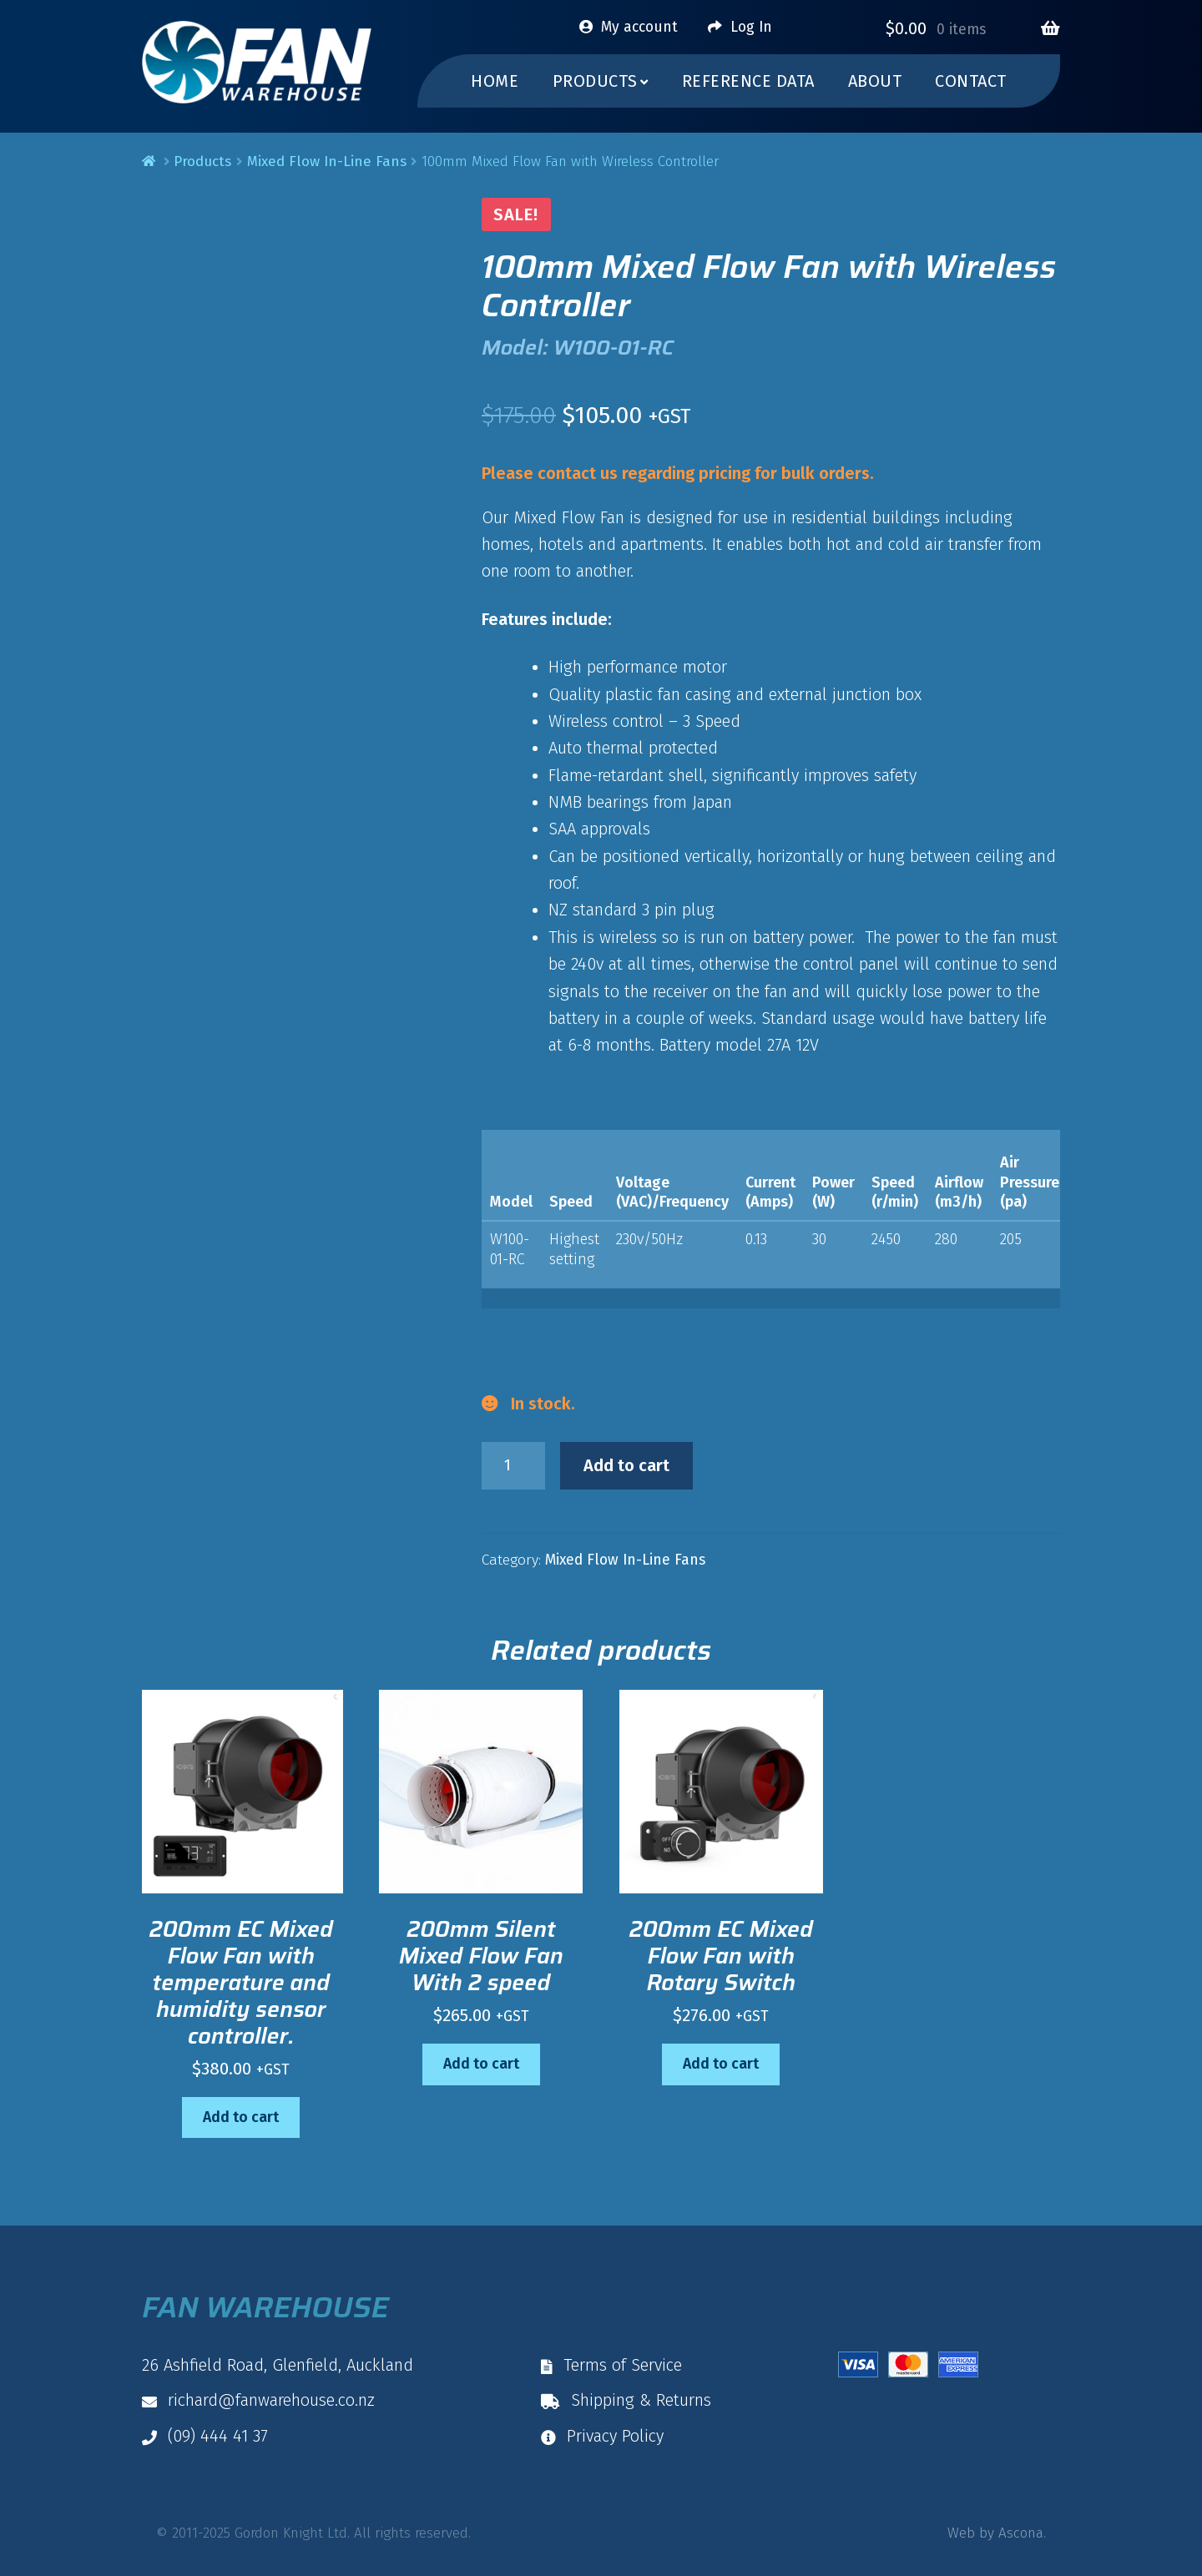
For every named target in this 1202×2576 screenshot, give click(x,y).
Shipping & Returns (626, 2400)
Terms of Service (611, 2365)
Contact (971, 81)
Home (494, 81)
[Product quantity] (513, 1466)
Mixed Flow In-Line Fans (327, 161)
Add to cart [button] (241, 2117)
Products (202, 161)
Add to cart (626, 1465)
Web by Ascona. (996, 2533)
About (875, 81)
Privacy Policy (602, 2436)
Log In (751, 27)
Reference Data (748, 81)
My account (639, 27)
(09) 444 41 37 (205, 2436)
